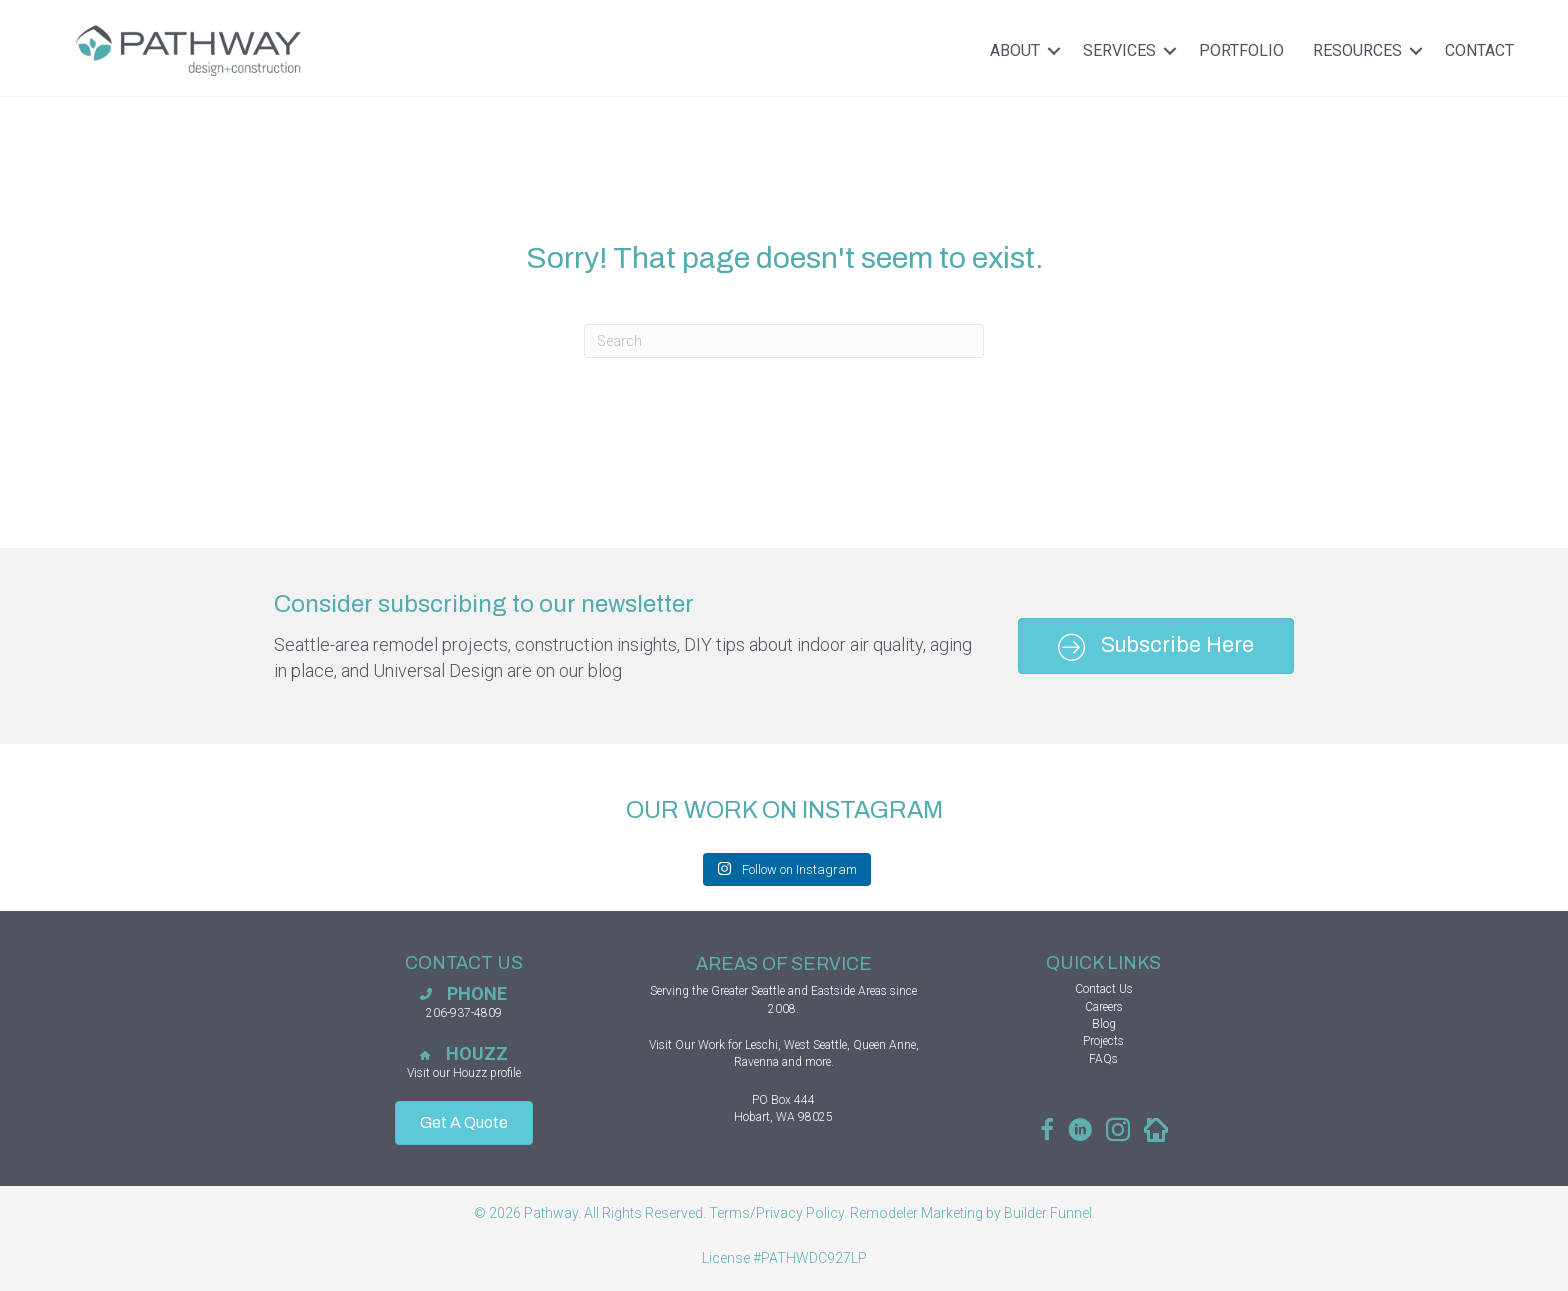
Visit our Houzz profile (464, 1073)
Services (1133, 51)
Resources (1371, 51)
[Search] (954, 341)
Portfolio (1241, 50)
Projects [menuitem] (1103, 1041)
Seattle (768, 991)
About (1029, 51)
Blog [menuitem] (1104, 1024)
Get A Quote (464, 1122)
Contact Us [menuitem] (1104, 989)
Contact (1479, 50)
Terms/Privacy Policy (776, 1213)
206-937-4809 (464, 1013)
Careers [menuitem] (1104, 1007)
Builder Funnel (1048, 1213)
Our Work (700, 1045)
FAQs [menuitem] (1103, 1059)
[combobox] (784, 341)
